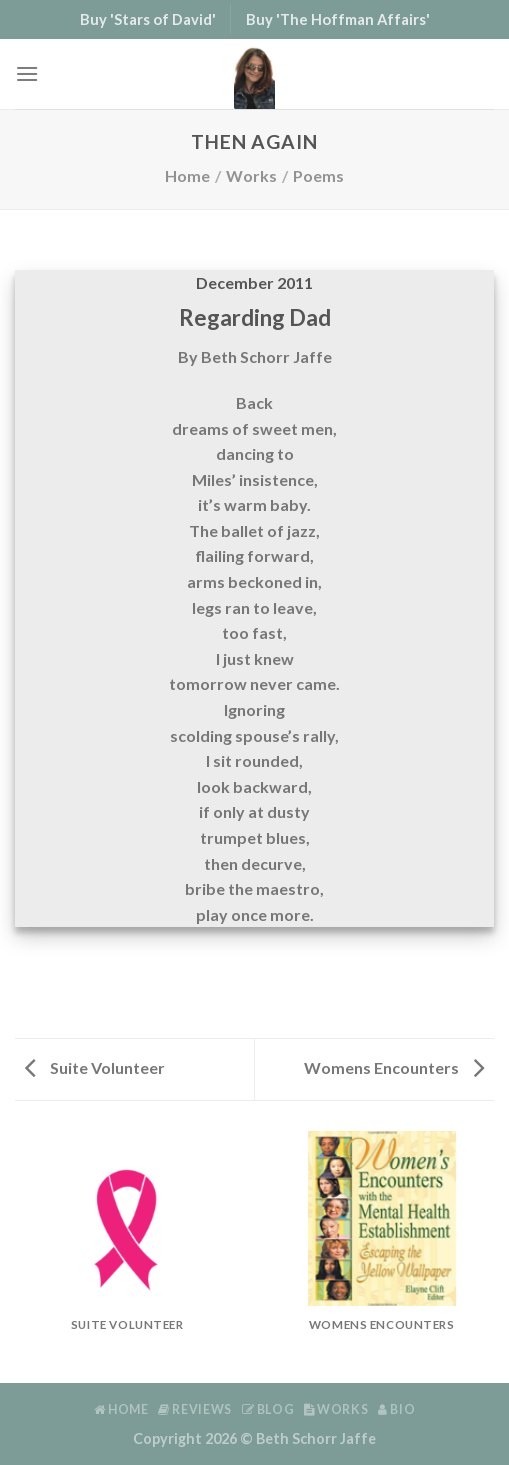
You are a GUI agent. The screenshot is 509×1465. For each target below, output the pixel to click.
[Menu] (27, 73)
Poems (318, 175)
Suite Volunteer (95, 1067)
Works (251, 175)
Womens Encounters (394, 1067)
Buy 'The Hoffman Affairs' (338, 19)
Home (187, 175)
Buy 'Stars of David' (148, 19)
